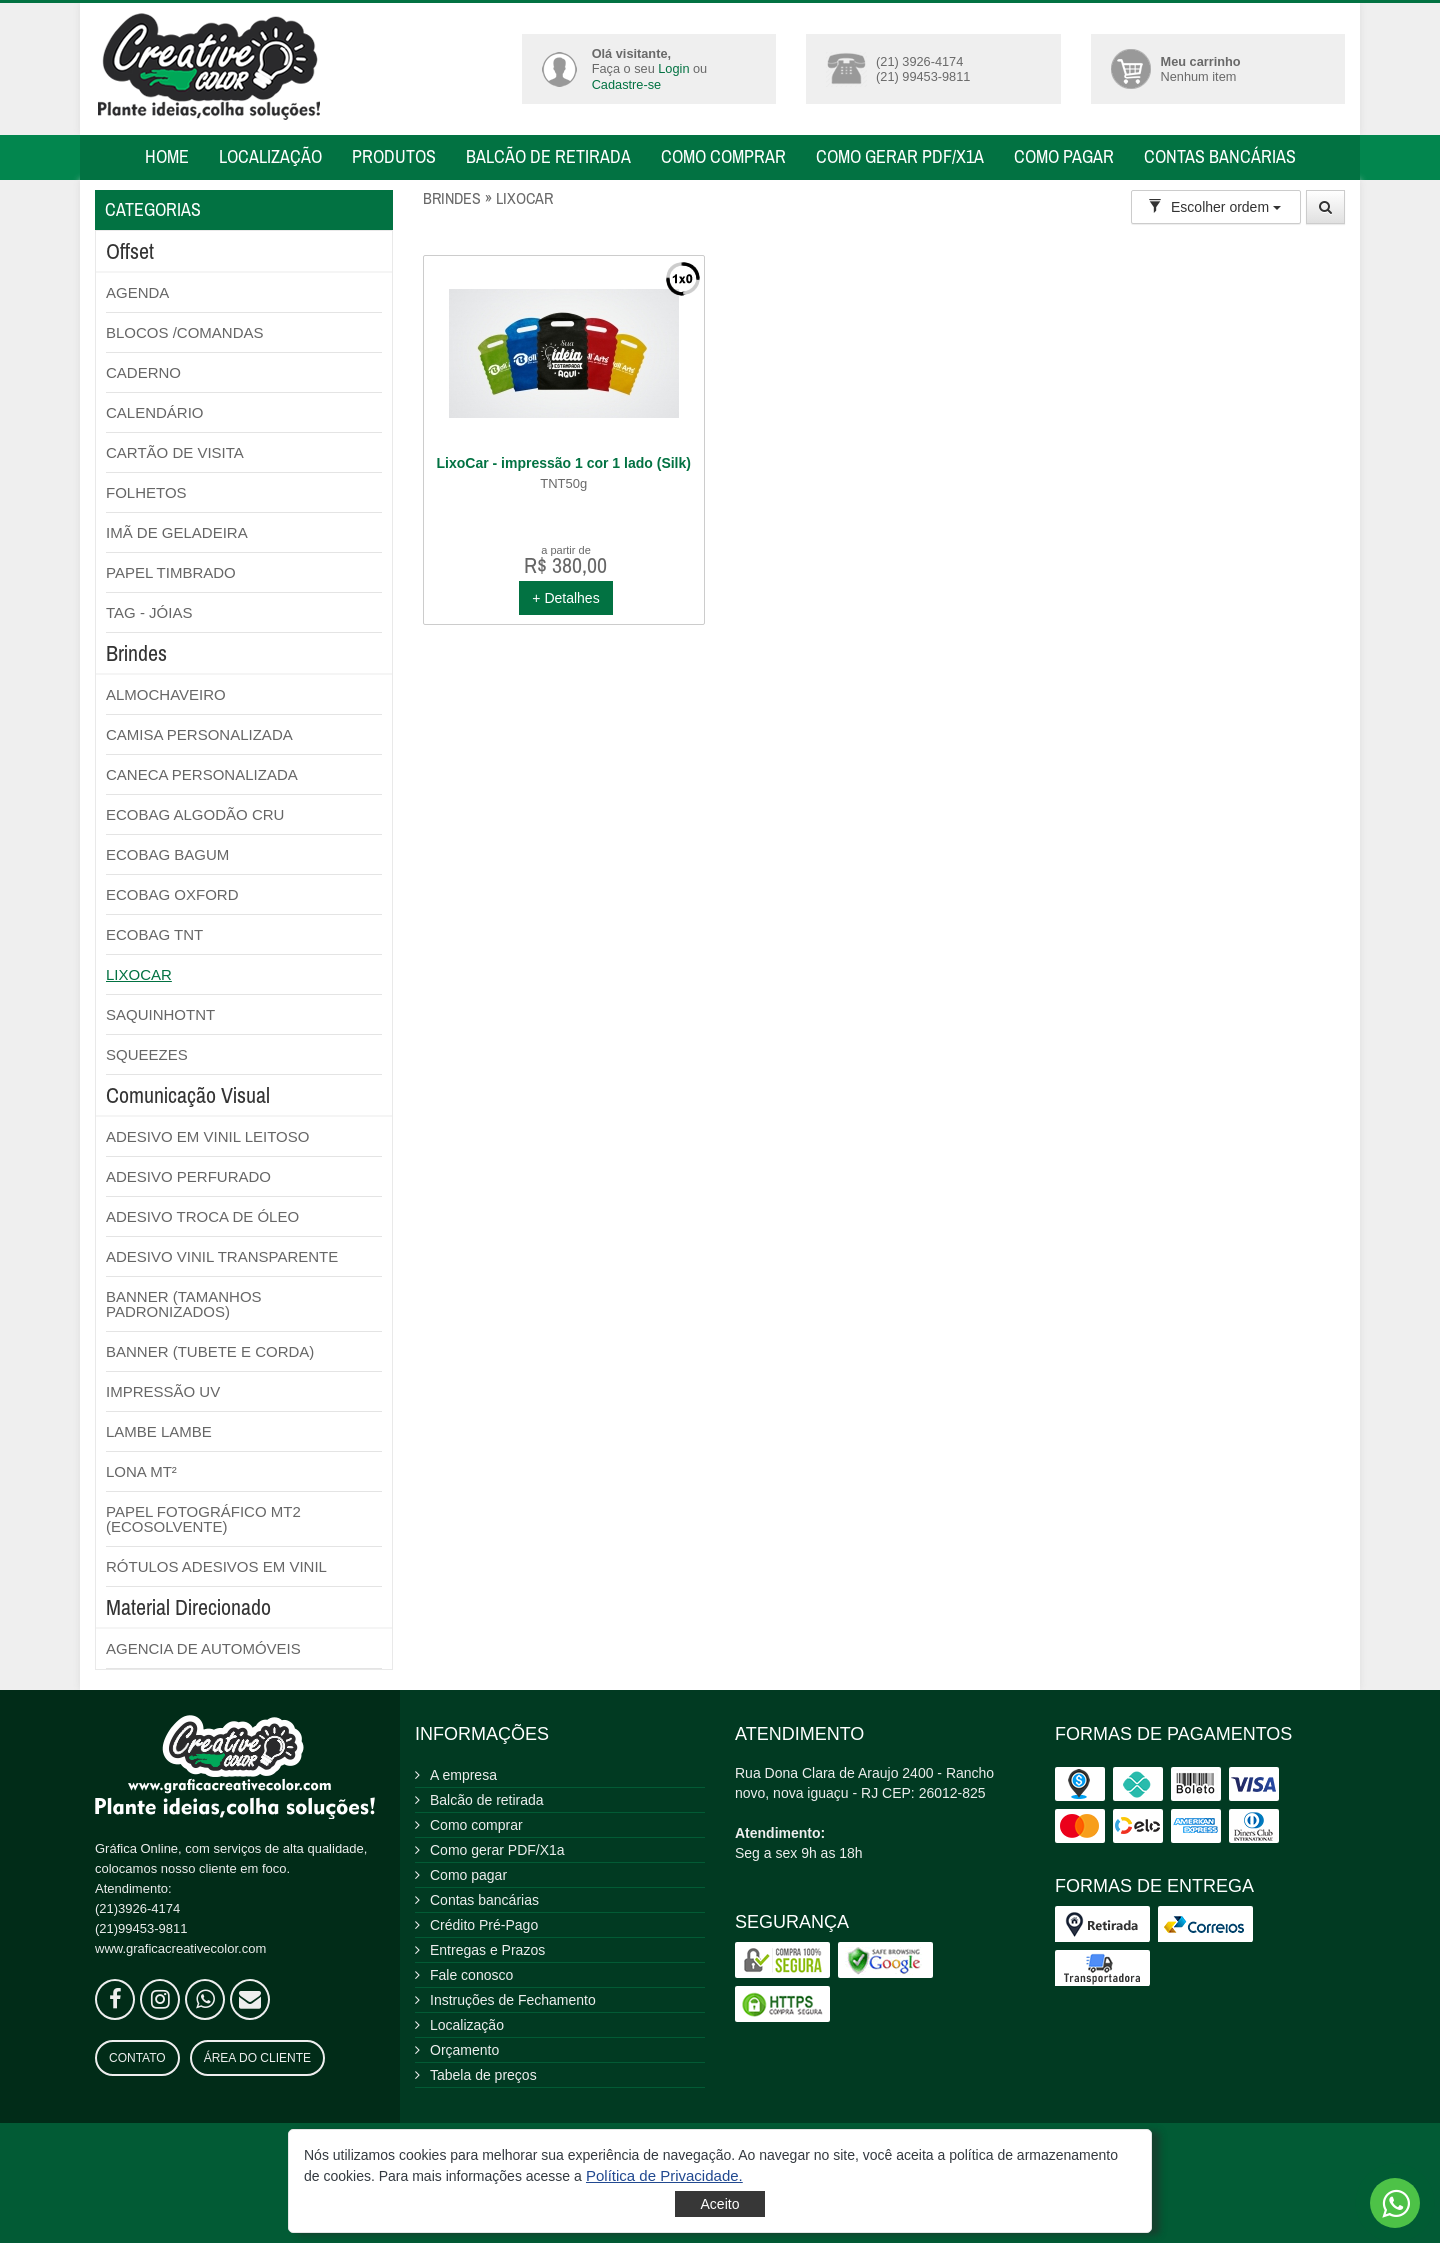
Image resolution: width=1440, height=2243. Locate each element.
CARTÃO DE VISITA (175, 452)
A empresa (463, 1775)
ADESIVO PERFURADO (188, 1176)
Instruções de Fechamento (513, 2000)
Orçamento (464, 2050)
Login (673, 68)
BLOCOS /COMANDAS (185, 332)
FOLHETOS (146, 492)
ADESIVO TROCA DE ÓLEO (202, 1216)
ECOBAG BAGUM (167, 854)
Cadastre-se (626, 84)
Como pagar (1064, 156)
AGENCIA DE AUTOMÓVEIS (203, 1648)
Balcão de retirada (548, 156)
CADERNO (143, 372)
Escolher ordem (1214, 207)
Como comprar (723, 156)
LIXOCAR (139, 974)
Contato (137, 2058)
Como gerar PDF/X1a (900, 156)
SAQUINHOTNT (160, 1014)
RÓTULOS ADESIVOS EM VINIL (216, 1566)
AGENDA (137, 292)
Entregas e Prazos (487, 1950)
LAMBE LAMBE (159, 1431)
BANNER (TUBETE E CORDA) (210, 1351)
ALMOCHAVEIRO (166, 694)
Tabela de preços (483, 2075)
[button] (664, 2175)
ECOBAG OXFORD (172, 894)
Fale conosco (471, 1975)
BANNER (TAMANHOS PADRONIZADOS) (184, 1304)
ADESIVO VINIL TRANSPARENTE (222, 1256)
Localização (270, 156)
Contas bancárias (1220, 156)
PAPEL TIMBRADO (171, 572)
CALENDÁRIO (155, 412)
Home (167, 156)
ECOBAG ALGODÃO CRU (195, 814)
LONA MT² (141, 1471)
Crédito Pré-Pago (484, 1925)
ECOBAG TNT (154, 934)
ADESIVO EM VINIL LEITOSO (207, 1136)
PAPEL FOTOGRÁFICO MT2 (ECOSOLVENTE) (203, 1519)
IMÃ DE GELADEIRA (177, 532)
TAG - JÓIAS (149, 612)
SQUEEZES (147, 1054)
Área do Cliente (257, 2058)
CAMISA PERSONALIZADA (199, 734)
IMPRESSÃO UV (163, 1391)
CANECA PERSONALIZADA (202, 774)
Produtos (394, 156)
